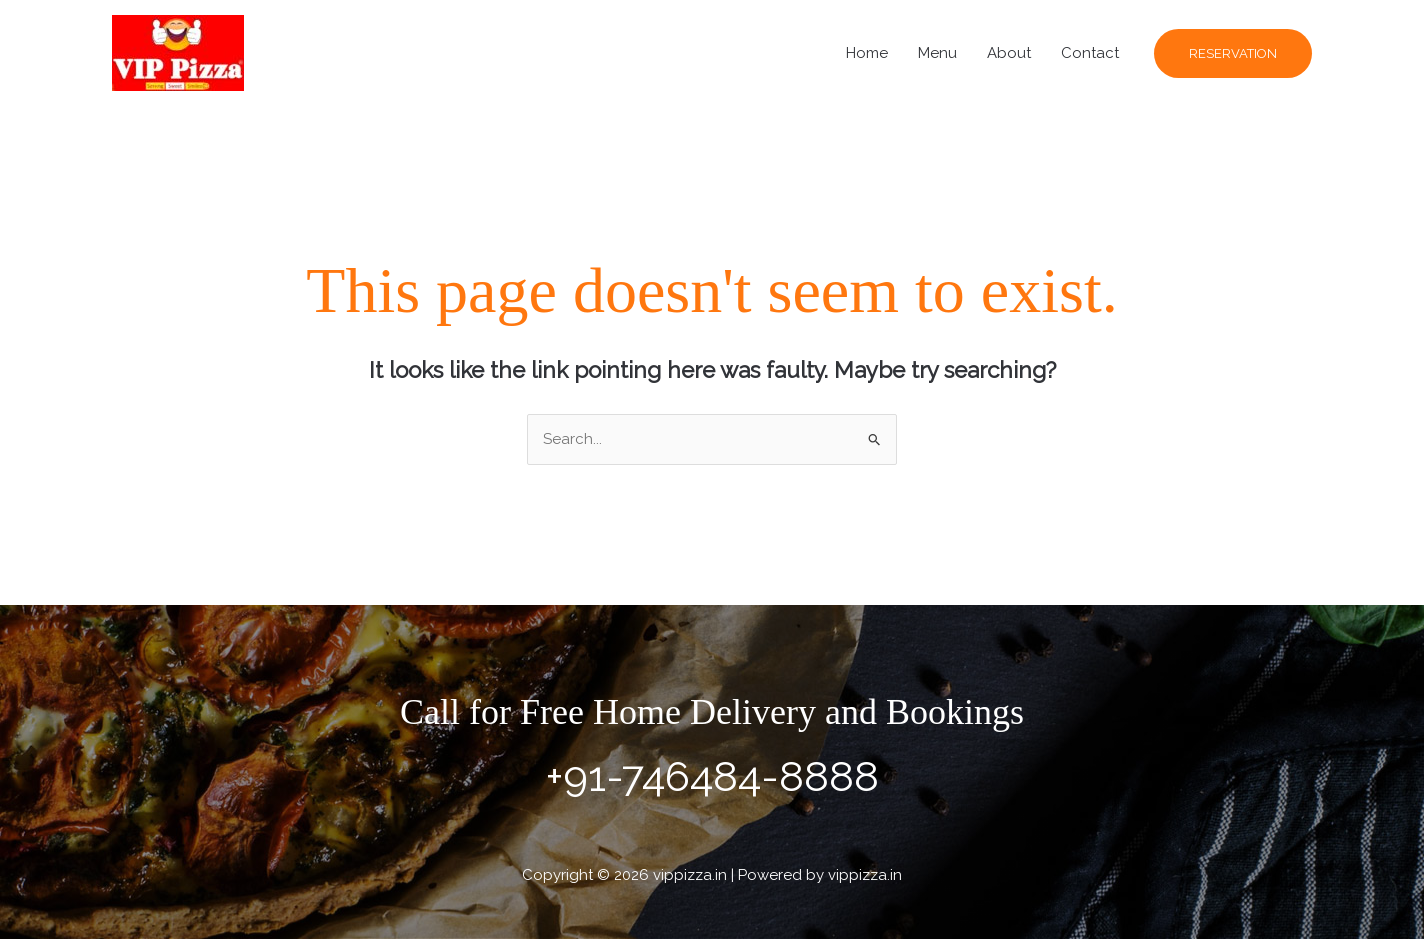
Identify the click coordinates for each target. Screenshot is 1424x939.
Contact (1090, 53)
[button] (1233, 53)
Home (867, 53)
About (1009, 53)
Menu (937, 53)
